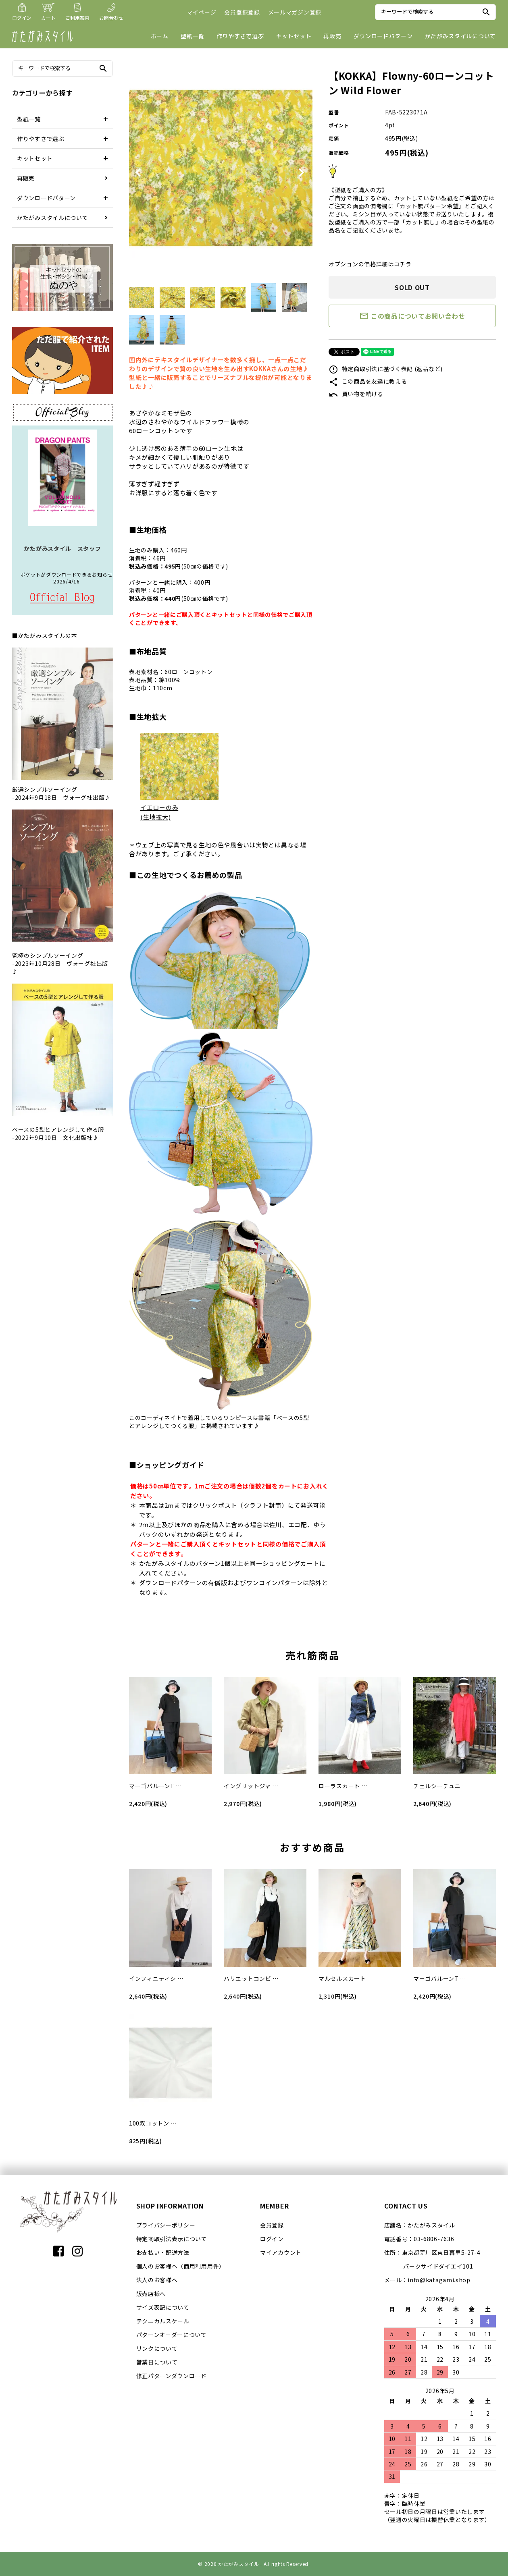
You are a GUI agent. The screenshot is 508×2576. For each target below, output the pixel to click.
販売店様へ (151, 2294)
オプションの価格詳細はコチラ (370, 264)
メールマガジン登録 (294, 12)
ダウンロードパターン (383, 36)
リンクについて (157, 2348)
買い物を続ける (356, 394)
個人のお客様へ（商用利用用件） (180, 2266)
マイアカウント (281, 2252)
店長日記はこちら (62, 598)
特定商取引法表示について (171, 2239)
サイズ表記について (162, 2307)
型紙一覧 (192, 36)
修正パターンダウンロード (171, 2376)
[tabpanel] (220, 169)
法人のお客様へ (157, 2280)
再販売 (332, 36)
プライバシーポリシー (166, 2225)
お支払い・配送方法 (162, 2252)
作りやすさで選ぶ (240, 36)
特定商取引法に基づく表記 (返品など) (386, 369)
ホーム (160, 36)
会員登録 (272, 2225)
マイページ (202, 12)
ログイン (272, 2239)
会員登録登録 (242, 12)
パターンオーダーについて (171, 2335)
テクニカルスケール (162, 2321)
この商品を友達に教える (368, 381)
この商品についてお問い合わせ (412, 316)
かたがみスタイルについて (460, 36)
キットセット (293, 36)
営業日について (157, 2362)
